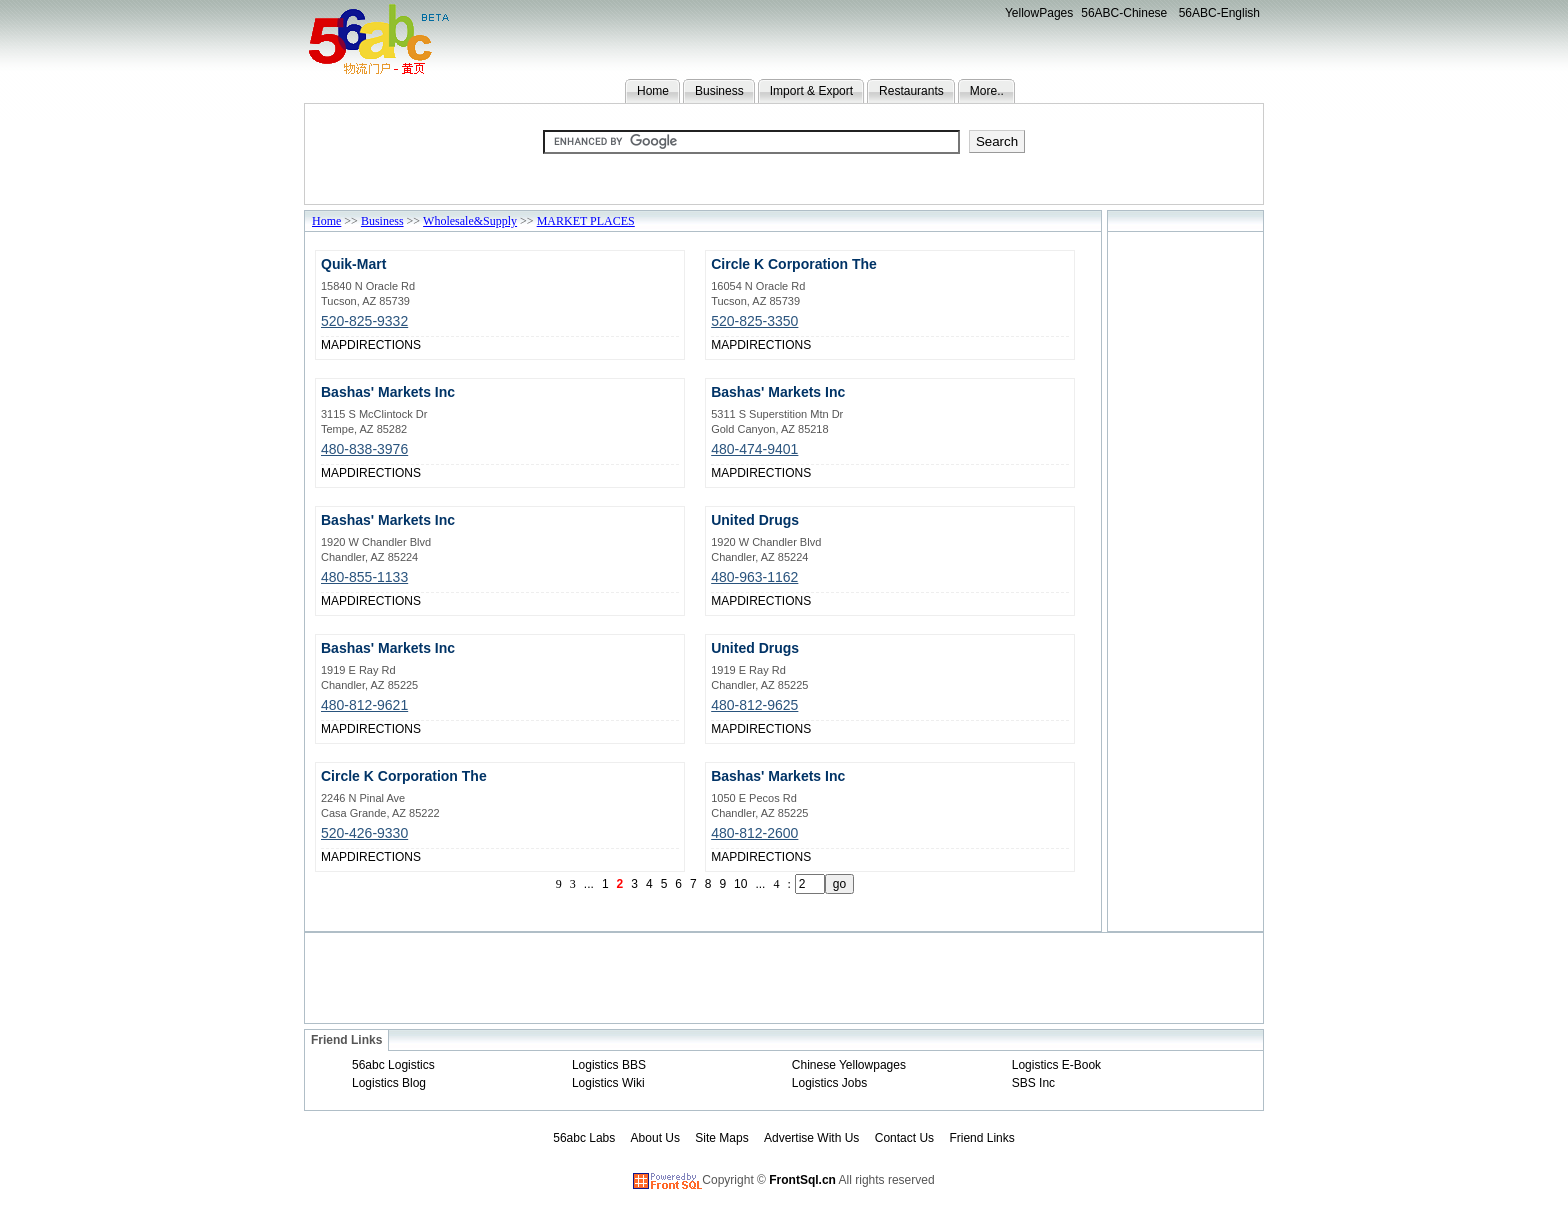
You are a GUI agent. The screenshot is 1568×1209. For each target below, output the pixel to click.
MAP (334, 345)
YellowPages (1039, 13)
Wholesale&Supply (470, 221)
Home (653, 91)
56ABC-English (1219, 13)
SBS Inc (1033, 1083)
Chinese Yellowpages (849, 1065)
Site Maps (721, 1138)
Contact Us (904, 1138)
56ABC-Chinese (1124, 13)
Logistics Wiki (608, 1083)
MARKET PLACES (586, 221)
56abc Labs (584, 1138)
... (589, 884)
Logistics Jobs (829, 1083)
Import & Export (811, 91)
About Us (655, 1138)
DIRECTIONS (384, 345)
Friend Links (981, 1138)
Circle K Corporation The (794, 264)
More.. (987, 91)
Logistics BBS (609, 1065)
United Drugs (755, 520)
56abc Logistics (393, 1065)
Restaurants (911, 91)
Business (719, 91)
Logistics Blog (389, 1083)
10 (740, 884)
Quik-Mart (353, 264)
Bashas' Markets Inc (388, 392)
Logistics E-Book (1056, 1065)
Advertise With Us (811, 1138)
